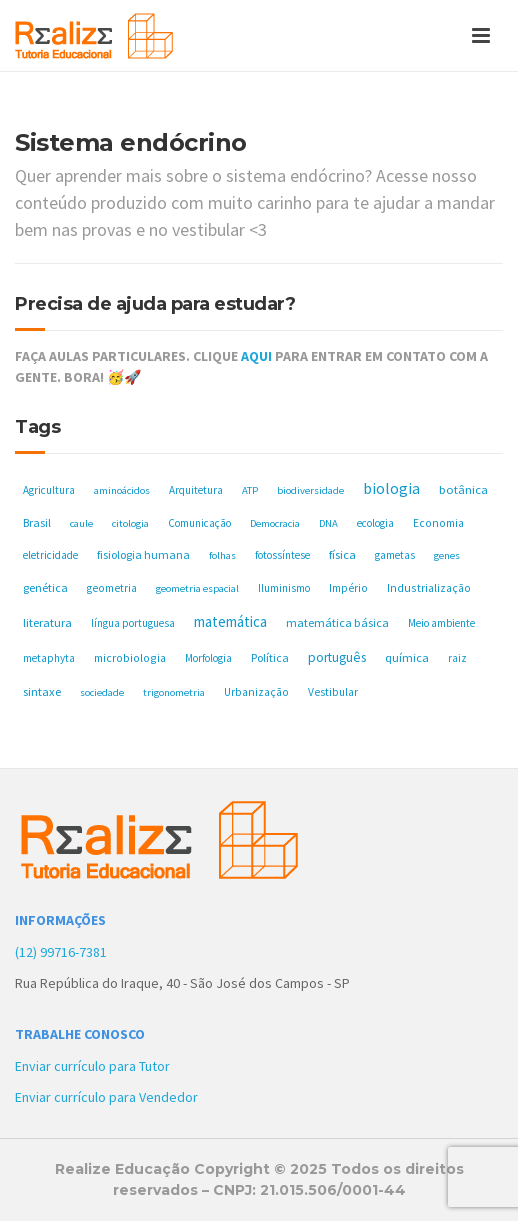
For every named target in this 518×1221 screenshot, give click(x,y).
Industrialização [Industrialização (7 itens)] (429, 587)
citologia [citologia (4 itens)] (130, 523)
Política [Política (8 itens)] (270, 657)
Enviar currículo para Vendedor (106, 1097)
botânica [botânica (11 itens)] (463, 489)
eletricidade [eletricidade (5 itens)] (50, 555)
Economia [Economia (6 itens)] (438, 523)
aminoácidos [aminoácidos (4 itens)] (122, 490)
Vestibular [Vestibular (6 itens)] (333, 692)
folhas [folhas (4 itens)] (222, 555)
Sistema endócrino (131, 142)
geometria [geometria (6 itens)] (112, 588)
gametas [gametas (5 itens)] (395, 555)
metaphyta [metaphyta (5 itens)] (49, 658)
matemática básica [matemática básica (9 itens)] (337, 622)
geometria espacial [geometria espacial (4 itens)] (197, 588)
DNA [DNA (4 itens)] (328, 523)
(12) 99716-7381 (61, 952)
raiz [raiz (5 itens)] (457, 658)
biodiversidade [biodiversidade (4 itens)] (310, 490)
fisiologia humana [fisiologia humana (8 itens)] (143, 554)
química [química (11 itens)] (407, 657)
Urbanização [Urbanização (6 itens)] (256, 692)
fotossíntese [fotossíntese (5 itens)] (282, 555)
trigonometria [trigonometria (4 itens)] (174, 692)
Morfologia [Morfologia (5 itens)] (208, 658)
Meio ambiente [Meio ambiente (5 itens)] (441, 623)
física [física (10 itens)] (342, 554)
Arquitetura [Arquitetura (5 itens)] (196, 490)
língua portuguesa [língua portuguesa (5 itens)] (133, 623)
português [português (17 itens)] (337, 657)
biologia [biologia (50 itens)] (391, 488)
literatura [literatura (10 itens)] (47, 622)
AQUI (256, 356)
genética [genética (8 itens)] (45, 587)
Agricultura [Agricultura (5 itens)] (49, 490)
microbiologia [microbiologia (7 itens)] (130, 657)
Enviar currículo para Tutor (92, 1066)
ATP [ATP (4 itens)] (250, 490)
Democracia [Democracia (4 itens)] (275, 523)
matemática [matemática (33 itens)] (230, 621)
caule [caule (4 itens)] (81, 523)
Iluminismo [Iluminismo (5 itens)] (284, 588)
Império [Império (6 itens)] (348, 588)
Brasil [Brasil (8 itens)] (37, 522)
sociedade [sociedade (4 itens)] (102, 692)
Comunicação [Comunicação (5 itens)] (199, 523)
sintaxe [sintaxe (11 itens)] (42, 691)
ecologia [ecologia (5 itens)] (375, 523)
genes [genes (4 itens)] (447, 555)
